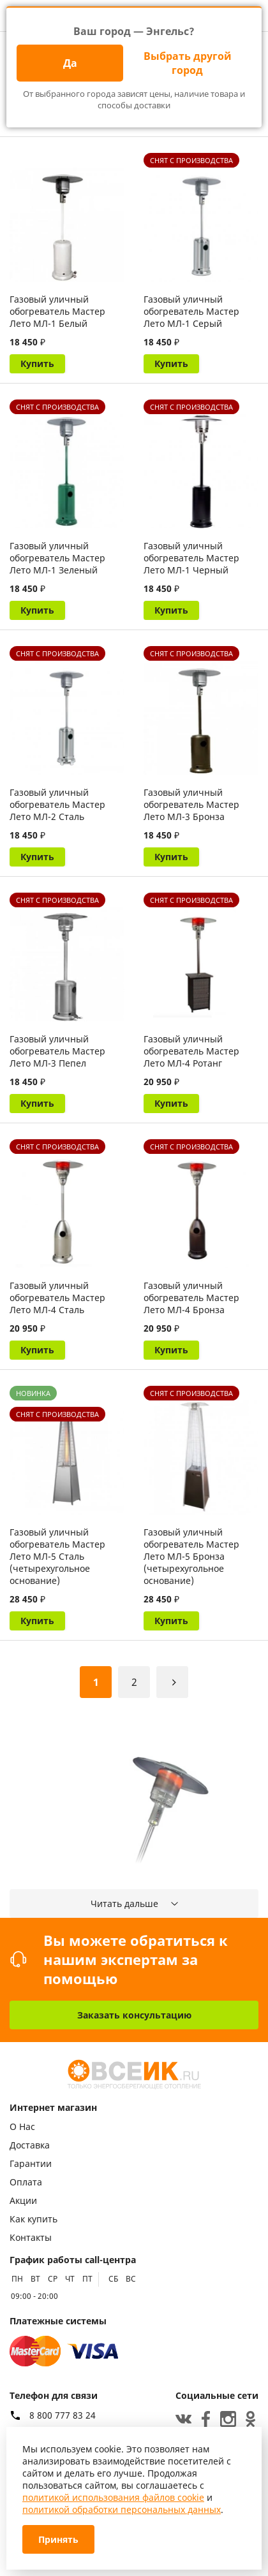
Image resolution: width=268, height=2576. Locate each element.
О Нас (22, 2126)
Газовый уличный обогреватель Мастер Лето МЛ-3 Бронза (191, 804)
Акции (23, 2200)
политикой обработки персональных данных (121, 2509)
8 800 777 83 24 (62, 2415)
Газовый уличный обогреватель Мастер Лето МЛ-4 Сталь (57, 1297)
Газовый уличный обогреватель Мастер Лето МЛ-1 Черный (191, 558)
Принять (58, 2539)
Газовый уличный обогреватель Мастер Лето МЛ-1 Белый (57, 311)
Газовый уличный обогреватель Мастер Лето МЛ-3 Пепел (57, 1051)
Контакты (31, 2237)
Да (70, 63)
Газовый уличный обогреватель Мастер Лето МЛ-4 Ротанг (191, 1051)
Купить (37, 363)
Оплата (26, 2182)
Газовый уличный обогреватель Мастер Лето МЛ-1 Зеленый (57, 558)
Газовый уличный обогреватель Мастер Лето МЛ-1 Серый (191, 311)
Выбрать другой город (188, 63)
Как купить (33, 2219)
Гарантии (31, 2163)
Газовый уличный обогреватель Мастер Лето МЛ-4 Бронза (191, 1297)
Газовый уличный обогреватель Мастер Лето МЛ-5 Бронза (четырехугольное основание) (191, 1556)
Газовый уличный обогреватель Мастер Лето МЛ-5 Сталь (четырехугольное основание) (57, 1556)
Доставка (30, 2145)
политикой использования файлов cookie (113, 2497)
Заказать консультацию (134, 2015)
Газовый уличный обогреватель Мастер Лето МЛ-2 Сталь (57, 804)
